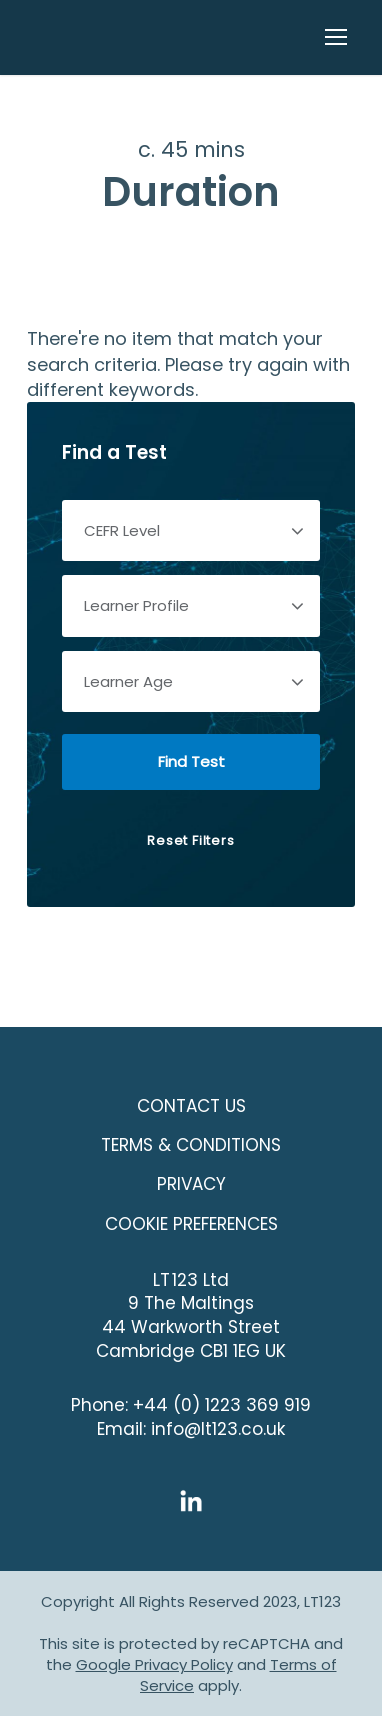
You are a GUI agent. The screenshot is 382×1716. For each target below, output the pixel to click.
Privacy (191, 1184)
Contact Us (191, 1106)
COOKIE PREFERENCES (191, 1224)
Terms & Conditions (191, 1145)
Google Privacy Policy (154, 1664)
